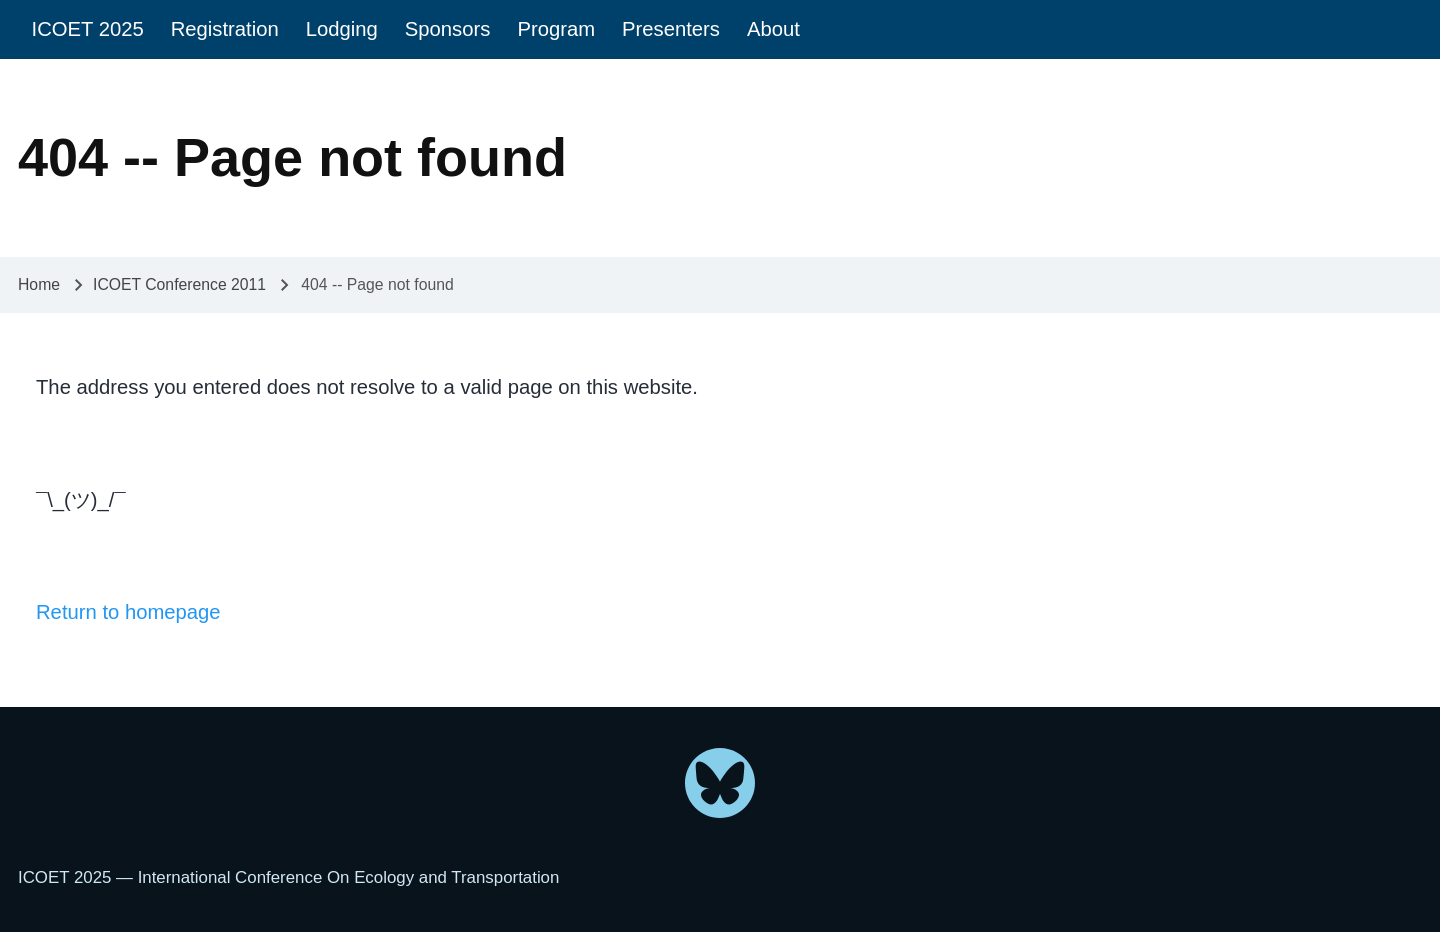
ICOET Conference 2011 (179, 284)
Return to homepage (128, 612)
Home (39, 284)
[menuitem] (87, 29)
